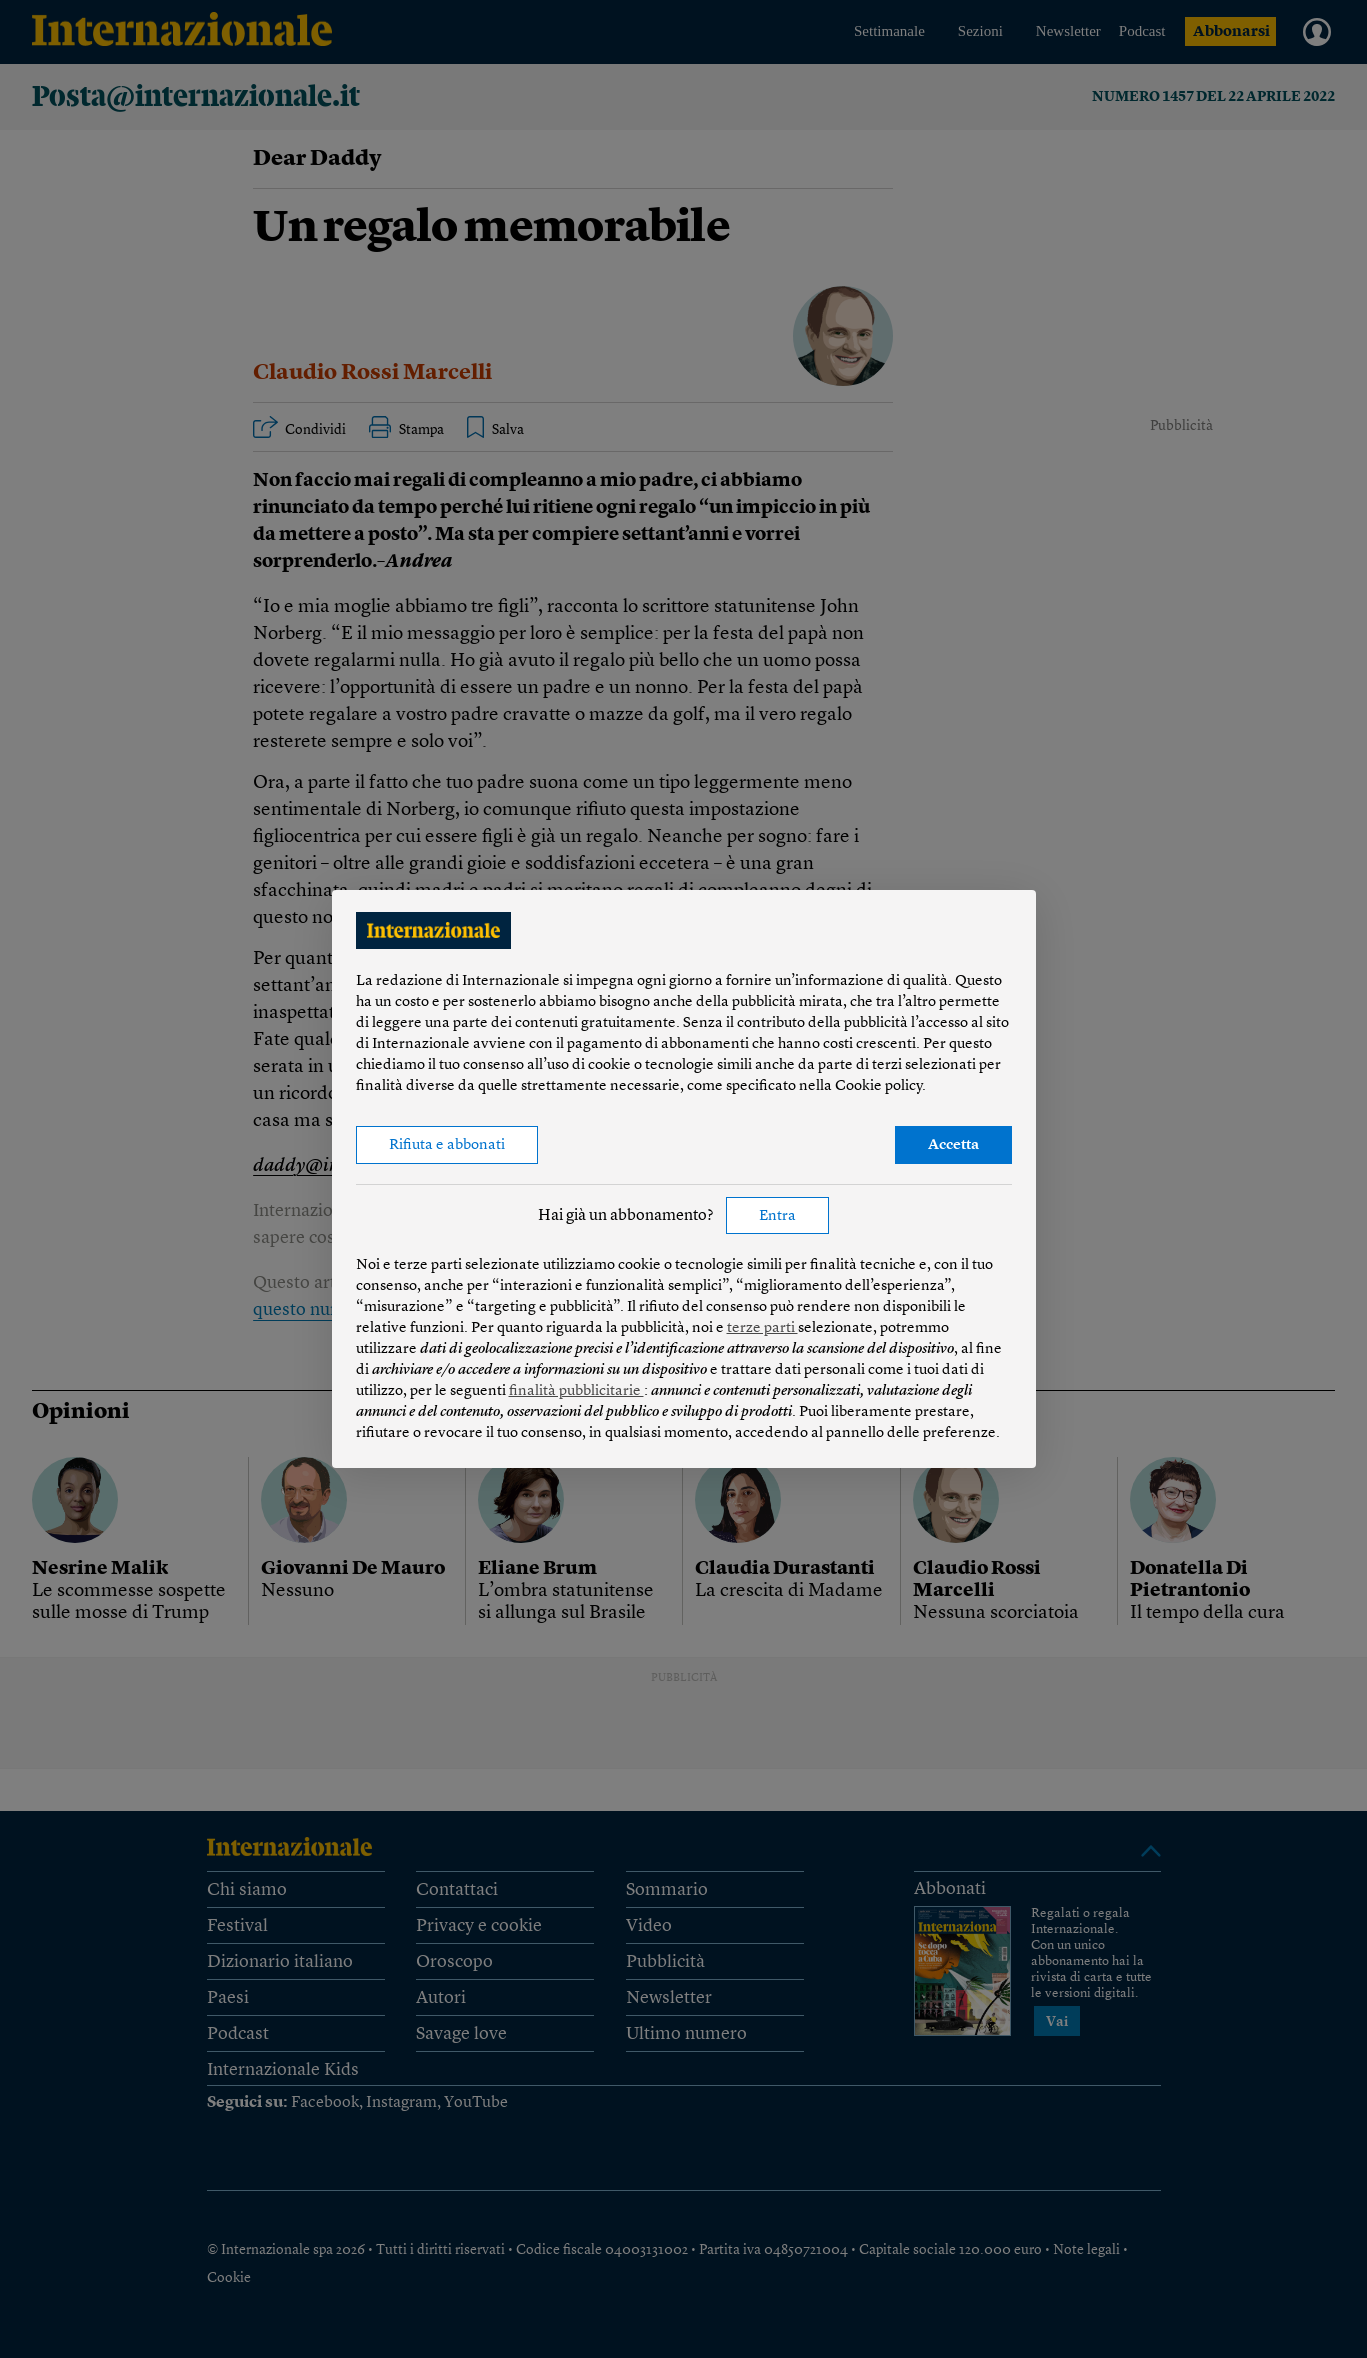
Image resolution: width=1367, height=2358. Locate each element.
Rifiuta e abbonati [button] (447, 1145)
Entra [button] (777, 1216)
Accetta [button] (953, 1145)
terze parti (762, 1328)
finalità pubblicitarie (576, 1391)
